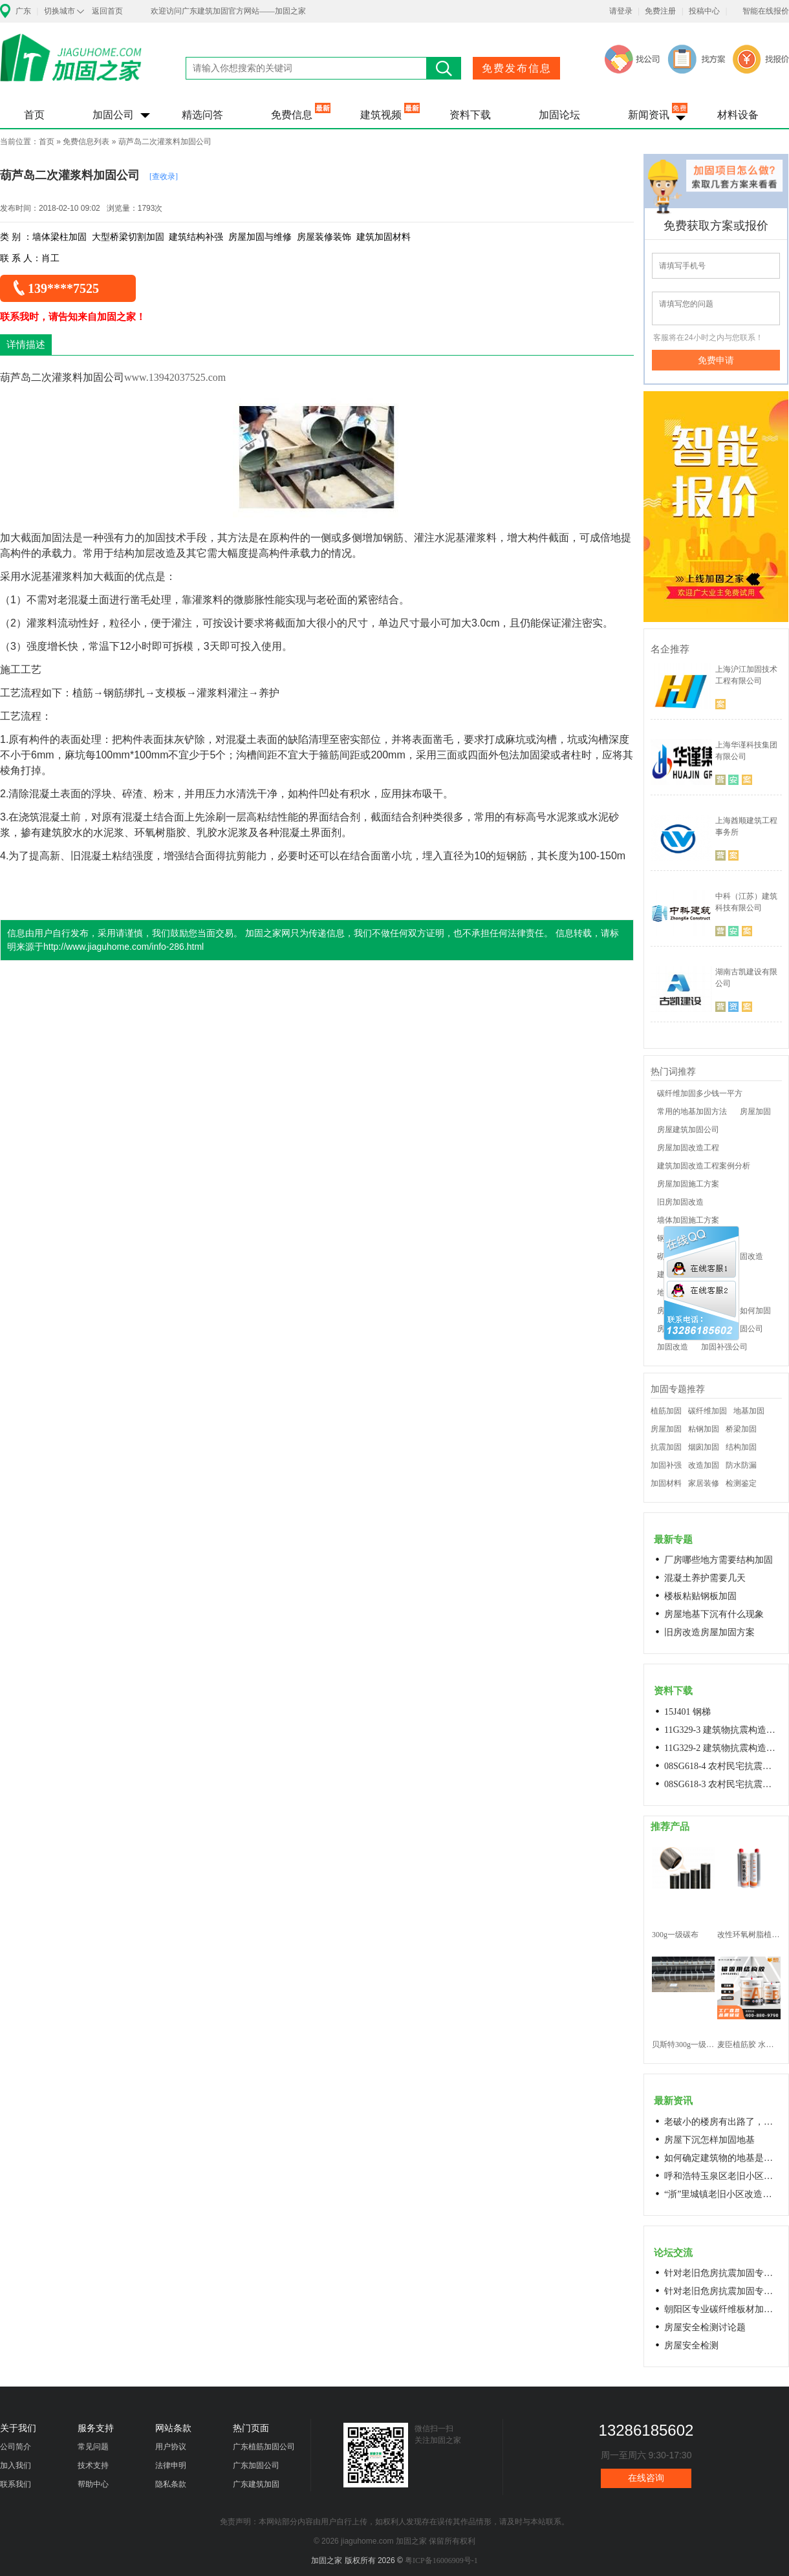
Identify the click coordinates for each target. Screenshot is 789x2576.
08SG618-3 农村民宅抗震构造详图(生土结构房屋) (722, 1784)
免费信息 (291, 114)
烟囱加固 (703, 1447)
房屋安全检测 (691, 2345)
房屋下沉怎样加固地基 (709, 2140)
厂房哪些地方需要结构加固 (718, 1560)
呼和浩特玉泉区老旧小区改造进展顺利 (722, 2176)
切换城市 (59, 11)
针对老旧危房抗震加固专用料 (722, 2291)
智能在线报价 (765, 11)
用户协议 (170, 2446)
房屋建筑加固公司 (688, 1129)
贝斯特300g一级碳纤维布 (683, 2044)
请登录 (620, 11)
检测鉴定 (741, 1483)
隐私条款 (170, 2484)
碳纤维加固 (707, 1410)
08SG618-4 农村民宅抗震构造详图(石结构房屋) (722, 1766)
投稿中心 (704, 11)
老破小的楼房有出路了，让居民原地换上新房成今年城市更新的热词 (722, 2122)
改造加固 (703, 1465)
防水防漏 (741, 1465)
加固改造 (672, 1346)
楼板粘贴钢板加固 (700, 1596)
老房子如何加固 (744, 1310)
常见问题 (93, 2446)
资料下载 (470, 114)
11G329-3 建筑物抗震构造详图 (722, 1730)
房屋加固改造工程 (688, 1147)
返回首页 (107, 11)
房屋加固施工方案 (688, 1183)
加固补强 (666, 1465)
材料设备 (738, 114)
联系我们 (15, 2484)
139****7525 (63, 288)
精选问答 (202, 114)
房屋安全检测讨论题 (705, 2327)
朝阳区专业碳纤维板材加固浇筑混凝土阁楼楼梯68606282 (722, 2309)
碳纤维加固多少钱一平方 (699, 1093)
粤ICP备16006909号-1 (441, 2560)
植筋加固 (666, 1410)
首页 (34, 114)
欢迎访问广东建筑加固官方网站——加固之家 (228, 11)
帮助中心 (93, 2484)
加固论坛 (559, 114)
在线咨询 (646, 2478)
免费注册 (660, 11)
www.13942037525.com (175, 377)
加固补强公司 (724, 1346)
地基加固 (748, 1410)
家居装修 (703, 1483)
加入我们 (15, 2465)
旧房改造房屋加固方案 (709, 1632)
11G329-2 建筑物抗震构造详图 (722, 1748)
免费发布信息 (517, 68)
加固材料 (666, 1483)
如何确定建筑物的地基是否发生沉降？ (722, 2158)
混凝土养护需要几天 (705, 1578)
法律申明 (170, 2465)
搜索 (444, 68)
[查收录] (163, 176)
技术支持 (93, 2465)
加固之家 (71, 66)
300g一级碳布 (675, 1934)
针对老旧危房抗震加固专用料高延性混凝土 (722, 2273)
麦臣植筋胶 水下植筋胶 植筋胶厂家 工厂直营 (748, 2044)
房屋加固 (755, 1111)
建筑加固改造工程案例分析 (703, 1165)
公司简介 (15, 2446)
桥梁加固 (741, 1428)
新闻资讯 (648, 114)
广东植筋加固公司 (264, 2446)
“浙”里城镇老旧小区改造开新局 (722, 2194)
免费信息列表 (86, 141)
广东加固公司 (256, 2465)
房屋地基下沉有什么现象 (714, 1614)
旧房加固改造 (680, 1202)
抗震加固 (666, 1447)
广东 (23, 11)
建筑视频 (381, 114)
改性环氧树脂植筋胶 (748, 1934)
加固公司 (113, 114)
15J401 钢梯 (687, 1712)
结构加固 (741, 1447)
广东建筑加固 (256, 2484)
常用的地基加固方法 (692, 1111)
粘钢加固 (703, 1428)
